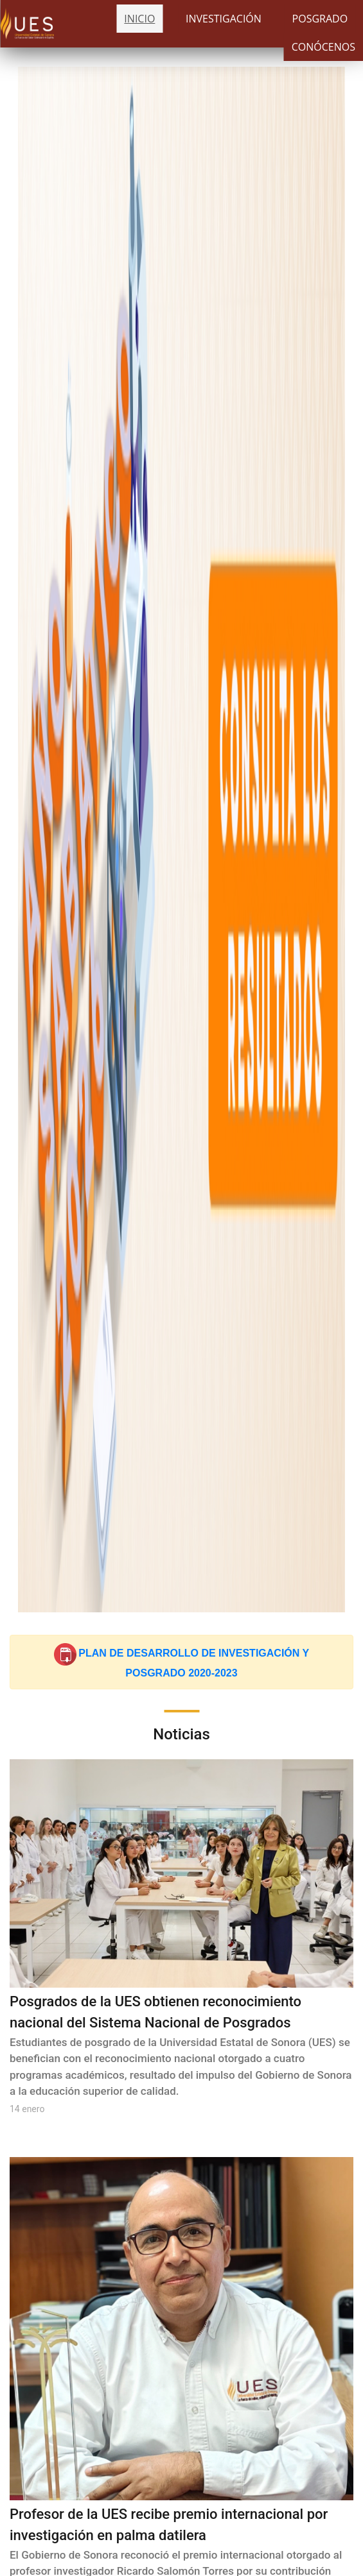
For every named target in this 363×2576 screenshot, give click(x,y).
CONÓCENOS (323, 47)
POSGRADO (320, 19)
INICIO (139, 19)
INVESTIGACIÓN (223, 19)
